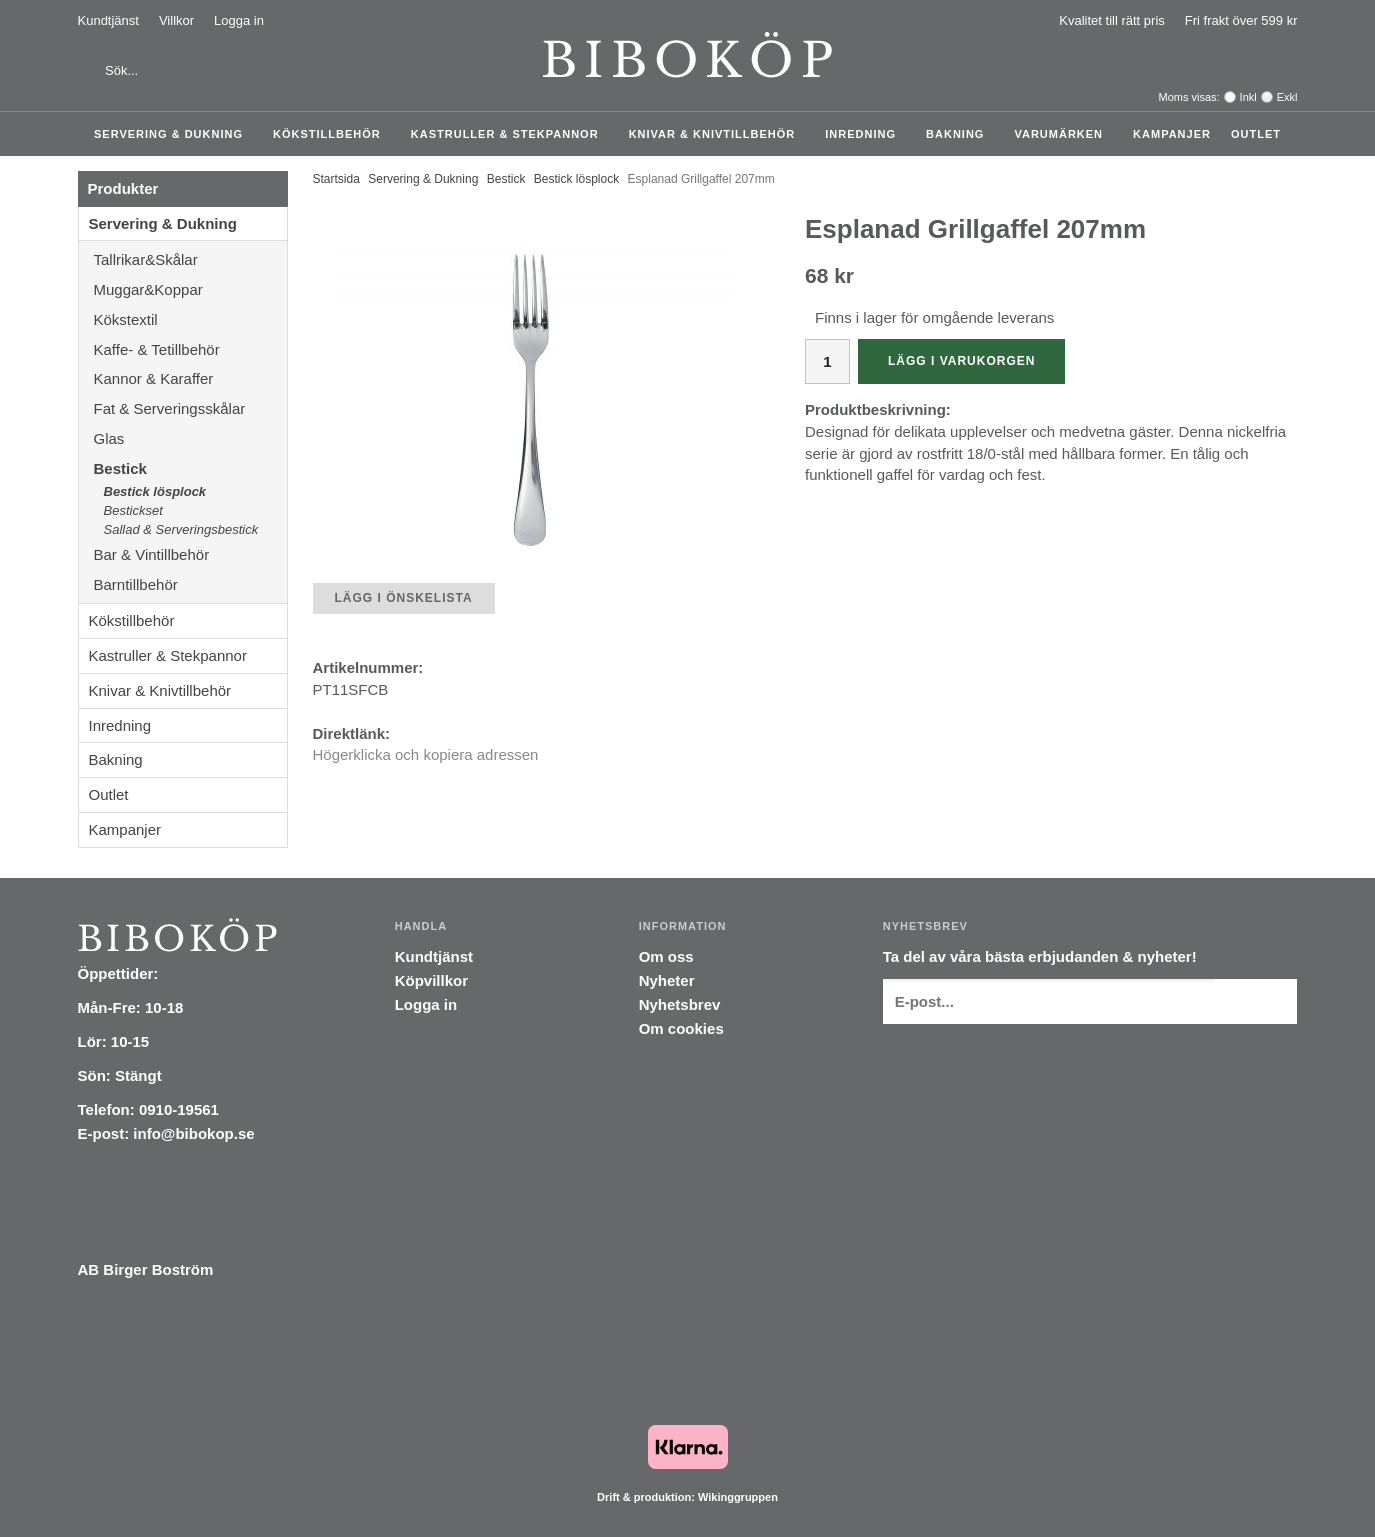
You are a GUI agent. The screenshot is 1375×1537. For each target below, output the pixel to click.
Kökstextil (190, 319)
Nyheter (667, 980)
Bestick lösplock (155, 491)
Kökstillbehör (332, 134)
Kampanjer (1172, 134)
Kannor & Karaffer (190, 378)
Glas (190, 438)
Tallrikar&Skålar (190, 259)
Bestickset (133, 510)
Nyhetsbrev (680, 1004)
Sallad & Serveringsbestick (181, 529)
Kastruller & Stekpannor (510, 134)
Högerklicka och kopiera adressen (426, 754)
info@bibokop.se (193, 1133)
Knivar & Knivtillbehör (717, 134)
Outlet (1256, 134)
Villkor (176, 20)
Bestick (190, 468)
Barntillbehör (136, 584)
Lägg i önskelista (404, 598)
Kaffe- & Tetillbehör (190, 349)
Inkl (1248, 97)
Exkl (1287, 97)
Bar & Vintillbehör (190, 554)
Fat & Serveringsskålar (190, 408)
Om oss (666, 956)
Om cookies (681, 1028)
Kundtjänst (108, 20)
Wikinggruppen (738, 1497)
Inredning (865, 134)
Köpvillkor (431, 980)
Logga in (239, 20)
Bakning (960, 134)
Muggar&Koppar (190, 289)
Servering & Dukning (173, 134)
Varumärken (1063, 134)
